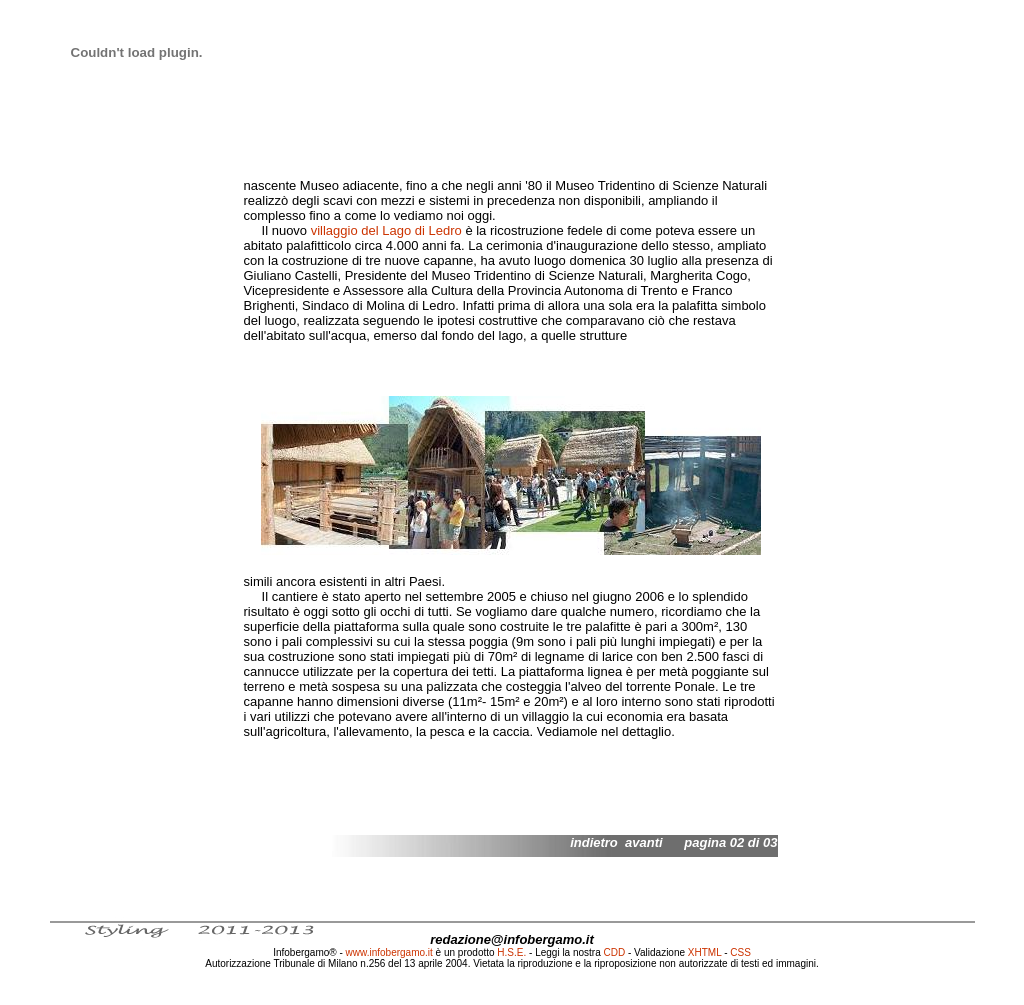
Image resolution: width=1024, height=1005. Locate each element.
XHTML (705, 952)
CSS (740, 952)
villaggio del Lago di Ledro (386, 230)
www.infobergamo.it (389, 952)
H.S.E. (511, 952)
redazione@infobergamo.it (512, 939)
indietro (594, 842)
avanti (644, 842)
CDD (615, 952)
